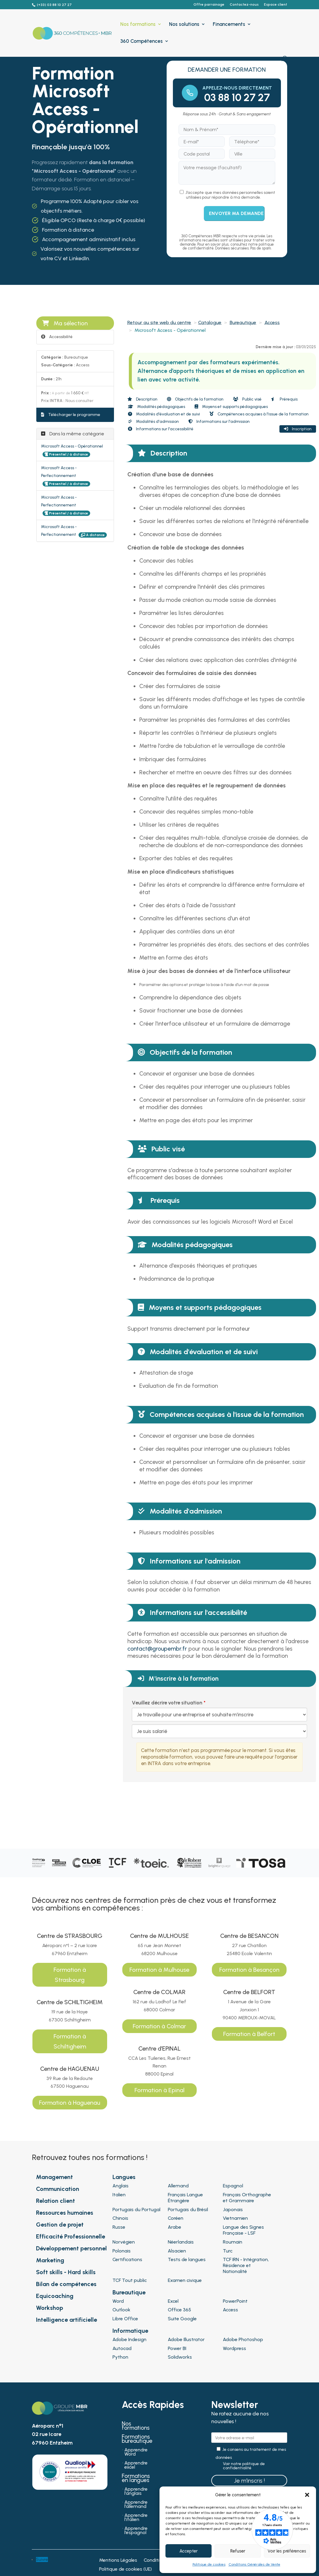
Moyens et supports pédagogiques (231, 406)
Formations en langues (136, 2479)
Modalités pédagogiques (156, 406)
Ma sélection (65, 323)
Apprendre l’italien (136, 2517)
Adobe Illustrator (186, 2339)
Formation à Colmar (159, 2026)
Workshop (49, 2307)
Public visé (247, 399)
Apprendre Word (136, 2452)
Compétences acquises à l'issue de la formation (259, 414)
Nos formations (138, 24)
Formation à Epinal (159, 2090)
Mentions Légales (118, 2560)
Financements (229, 24)
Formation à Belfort (249, 2033)
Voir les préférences (287, 2551)
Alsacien (177, 2251)
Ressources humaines (64, 2212)
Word (118, 2301)
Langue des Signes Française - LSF (243, 2230)
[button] (307, 2495)
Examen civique (185, 2280)
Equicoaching (55, 2295)
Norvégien (123, 2242)
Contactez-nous (244, 5)
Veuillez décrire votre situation (167, 1703)
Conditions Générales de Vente (254, 2564)
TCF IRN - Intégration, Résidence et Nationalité (246, 2265)
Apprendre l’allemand (136, 2504)
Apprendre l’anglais (136, 2491)
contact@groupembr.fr (157, 1648)
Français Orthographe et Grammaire (247, 2197)
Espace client (275, 5)
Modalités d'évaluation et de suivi (164, 414)
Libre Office (125, 2318)
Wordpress (234, 2348)
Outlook (121, 2310)
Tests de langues (187, 2259)
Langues (123, 2177)
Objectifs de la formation (195, 399)
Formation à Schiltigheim (70, 2041)
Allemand (178, 2186)
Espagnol (233, 2186)
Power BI (177, 2348)
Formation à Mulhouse (159, 1969)
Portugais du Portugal (136, 2209)
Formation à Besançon (249, 1969)
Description (142, 399)
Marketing (50, 2260)
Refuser (237, 2551)
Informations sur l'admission (219, 421)
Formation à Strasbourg (70, 1974)
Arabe (174, 2227)
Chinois (120, 2218)
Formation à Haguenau (69, 2102)
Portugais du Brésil (188, 2209)
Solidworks (180, 2357)
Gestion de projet (60, 2224)
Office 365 (179, 2310)
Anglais (120, 2186)
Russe (118, 2227)
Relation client (55, 2200)
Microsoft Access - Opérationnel (72, 446)
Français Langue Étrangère (185, 2197)
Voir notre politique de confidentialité (244, 2466)
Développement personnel (71, 2248)
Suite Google (182, 2318)
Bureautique (243, 322)
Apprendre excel (136, 2465)
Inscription (298, 428)
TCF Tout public (129, 2280)
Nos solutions (184, 24)
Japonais (233, 2209)
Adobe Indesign (129, 2339)
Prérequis (284, 399)
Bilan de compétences (66, 2284)
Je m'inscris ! (249, 2480)
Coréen (175, 2218)
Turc (227, 2251)
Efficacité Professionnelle (70, 2236)
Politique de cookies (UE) (125, 2569)
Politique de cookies (209, 2564)
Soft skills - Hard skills (66, 2272)
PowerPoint (235, 2301)
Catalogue (209, 322)
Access (272, 322)
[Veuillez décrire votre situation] (219, 1731)
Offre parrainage (208, 5)
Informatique (130, 2330)
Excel (173, 2301)
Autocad (122, 2348)
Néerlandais (181, 2242)
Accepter (188, 2551)
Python (120, 2357)
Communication (57, 2188)
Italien (119, 2194)
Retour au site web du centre (159, 322)
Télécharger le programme (70, 414)
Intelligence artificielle (66, 2319)
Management (54, 2177)
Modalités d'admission (153, 421)
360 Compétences (141, 41)
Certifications (127, 2259)
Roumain (232, 2242)
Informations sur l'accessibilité (160, 428)
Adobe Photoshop (243, 2339)
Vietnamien (235, 2218)
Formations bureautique (137, 2439)
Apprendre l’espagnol (136, 2530)
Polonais (121, 2251)
